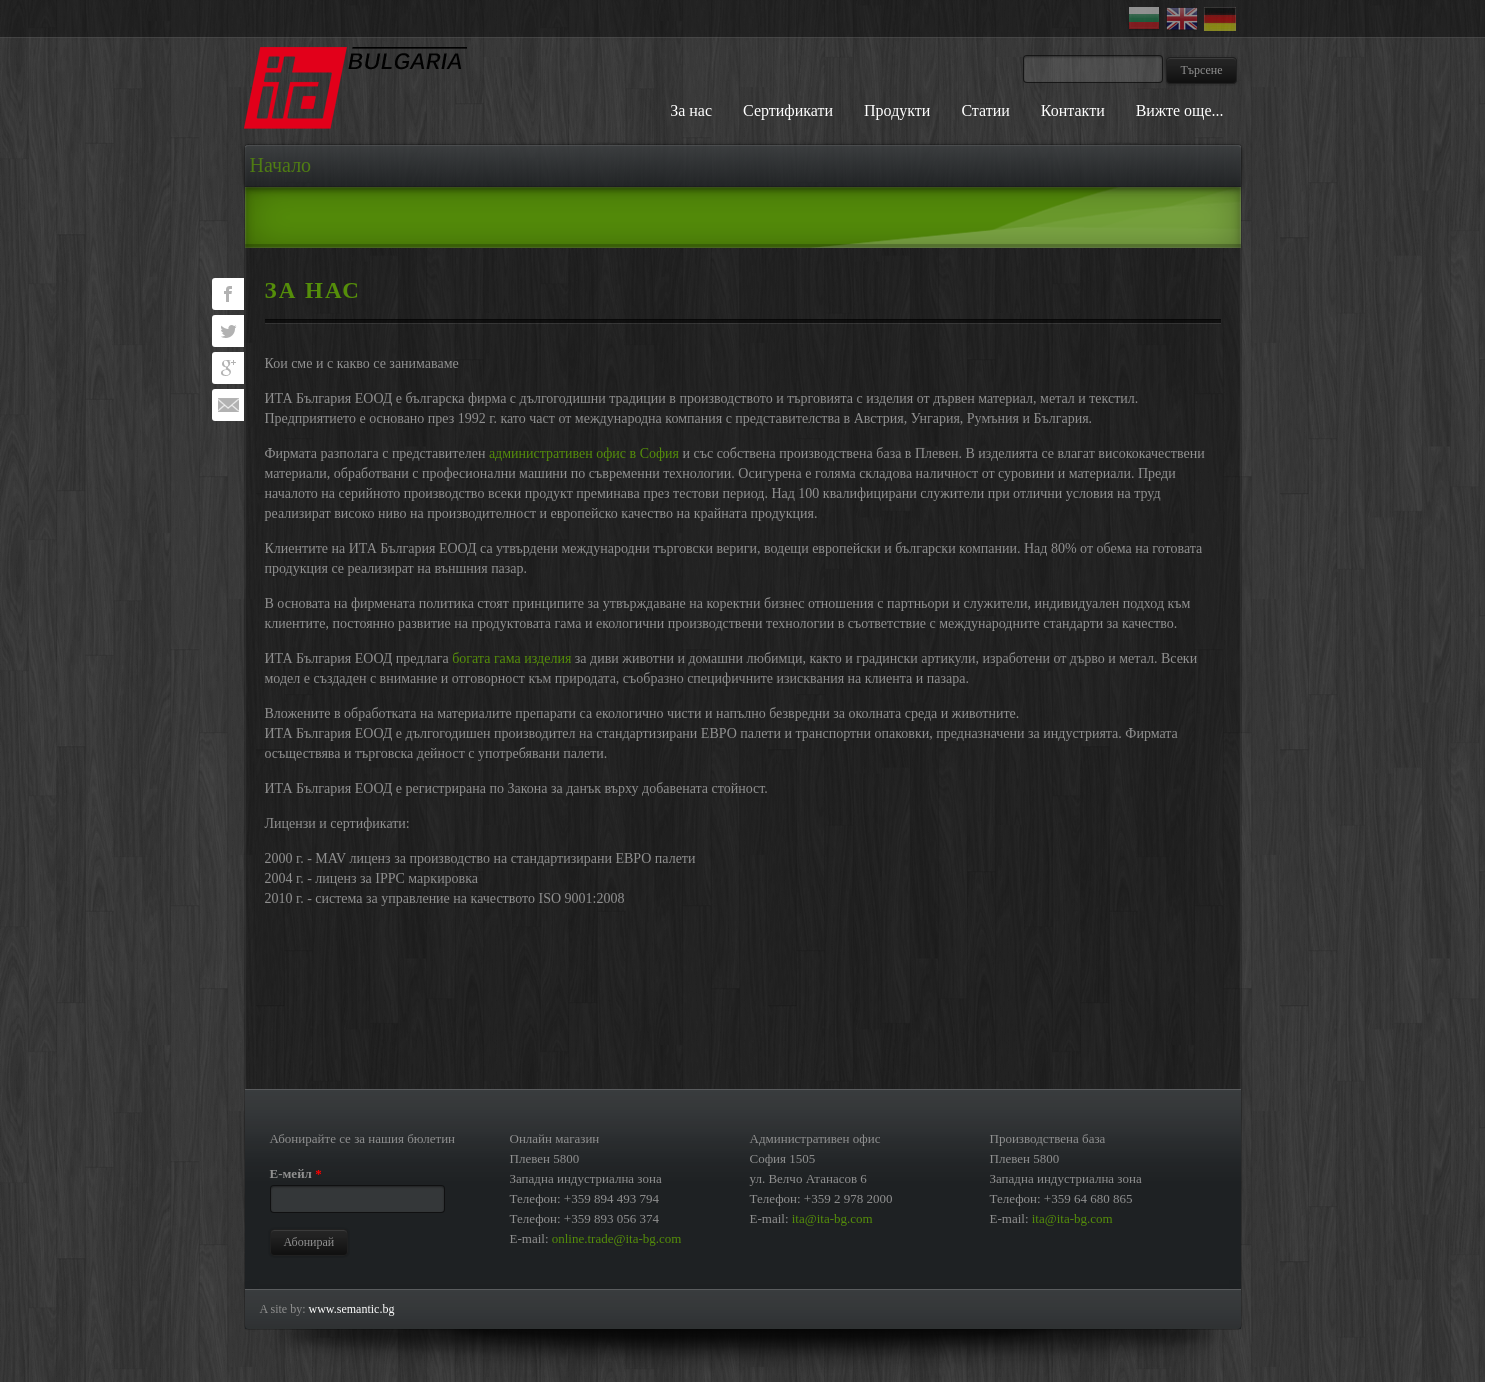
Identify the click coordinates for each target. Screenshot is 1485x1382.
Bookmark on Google (228, 368)
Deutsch (1223, 19)
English (1185, 19)
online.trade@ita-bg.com (617, 1238)
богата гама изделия (511, 658)
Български (1147, 19)
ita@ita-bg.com (832, 1218)
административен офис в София (584, 453)
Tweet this (228, 331)
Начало (281, 165)
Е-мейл (296, 1173)
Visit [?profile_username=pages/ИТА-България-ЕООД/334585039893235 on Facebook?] (228, 294)
